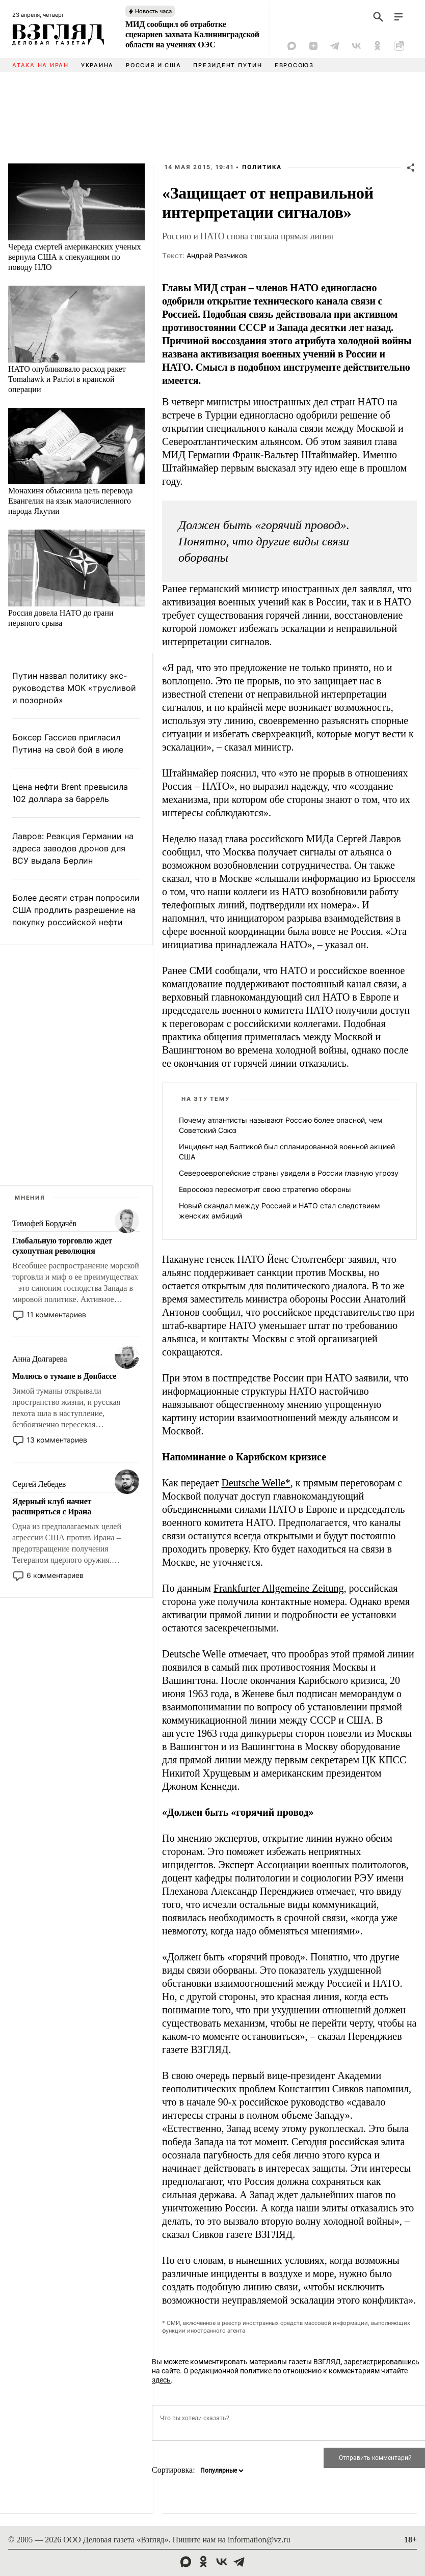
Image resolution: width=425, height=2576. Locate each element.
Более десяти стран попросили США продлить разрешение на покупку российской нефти (76, 910)
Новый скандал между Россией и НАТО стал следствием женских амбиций (279, 1210)
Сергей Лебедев (39, 1484)
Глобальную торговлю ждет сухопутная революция (62, 1245)
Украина (97, 65)
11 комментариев (56, 1314)
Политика (262, 167)
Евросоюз (294, 65)
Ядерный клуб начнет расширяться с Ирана (51, 1506)
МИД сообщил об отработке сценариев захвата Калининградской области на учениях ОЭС (192, 34)
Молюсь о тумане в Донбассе (64, 1376)
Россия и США (153, 65)
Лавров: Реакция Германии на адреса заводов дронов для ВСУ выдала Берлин (73, 848)
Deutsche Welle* (256, 1482)
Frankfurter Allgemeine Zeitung (278, 1588)
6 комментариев (55, 1575)
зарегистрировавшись (381, 2362)
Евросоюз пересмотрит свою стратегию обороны (265, 1189)
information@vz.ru (259, 2539)
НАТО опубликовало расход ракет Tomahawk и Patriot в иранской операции (67, 379)
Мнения (30, 1197)
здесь (161, 2380)
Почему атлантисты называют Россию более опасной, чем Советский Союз (281, 1125)
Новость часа (153, 11)
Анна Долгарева (39, 1358)
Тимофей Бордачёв (44, 1223)
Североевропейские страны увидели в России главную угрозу (289, 1173)
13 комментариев (56, 1439)
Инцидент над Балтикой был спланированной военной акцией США (287, 1151)
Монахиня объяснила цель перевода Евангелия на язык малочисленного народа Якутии (70, 500)
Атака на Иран (40, 65)
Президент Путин (227, 65)
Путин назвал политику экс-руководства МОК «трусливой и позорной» (74, 688)
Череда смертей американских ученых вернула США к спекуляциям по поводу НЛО (74, 256)
